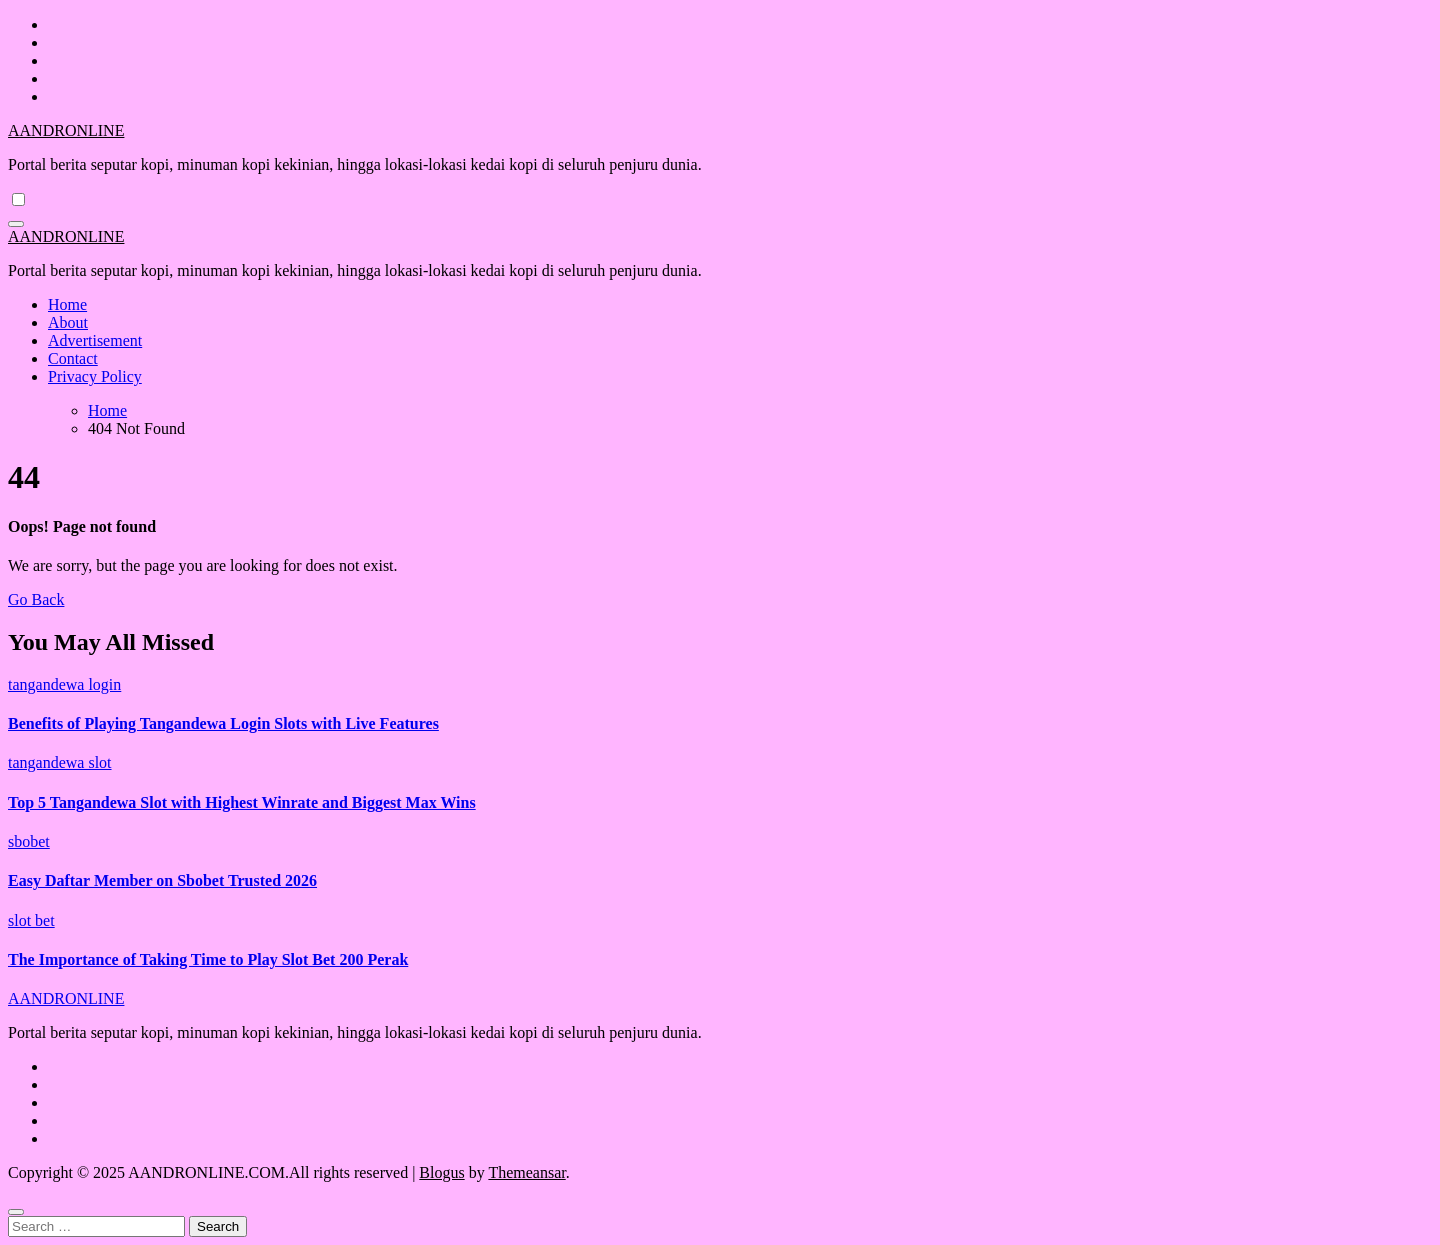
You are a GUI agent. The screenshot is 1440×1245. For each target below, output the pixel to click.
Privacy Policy (95, 376)
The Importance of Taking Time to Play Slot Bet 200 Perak (208, 959)
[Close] (16, 1212)
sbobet (29, 841)
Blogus (441, 1172)
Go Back (36, 599)
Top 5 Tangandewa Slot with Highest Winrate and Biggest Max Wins (242, 802)
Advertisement (95, 340)
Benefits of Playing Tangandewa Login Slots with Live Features (223, 723)
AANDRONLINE (66, 130)
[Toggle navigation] (16, 224)
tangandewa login (64, 684)
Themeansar (526, 1172)
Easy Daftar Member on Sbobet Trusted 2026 (162, 880)
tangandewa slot (60, 762)
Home (67, 304)
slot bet (31, 920)
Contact (73, 358)
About (68, 322)
